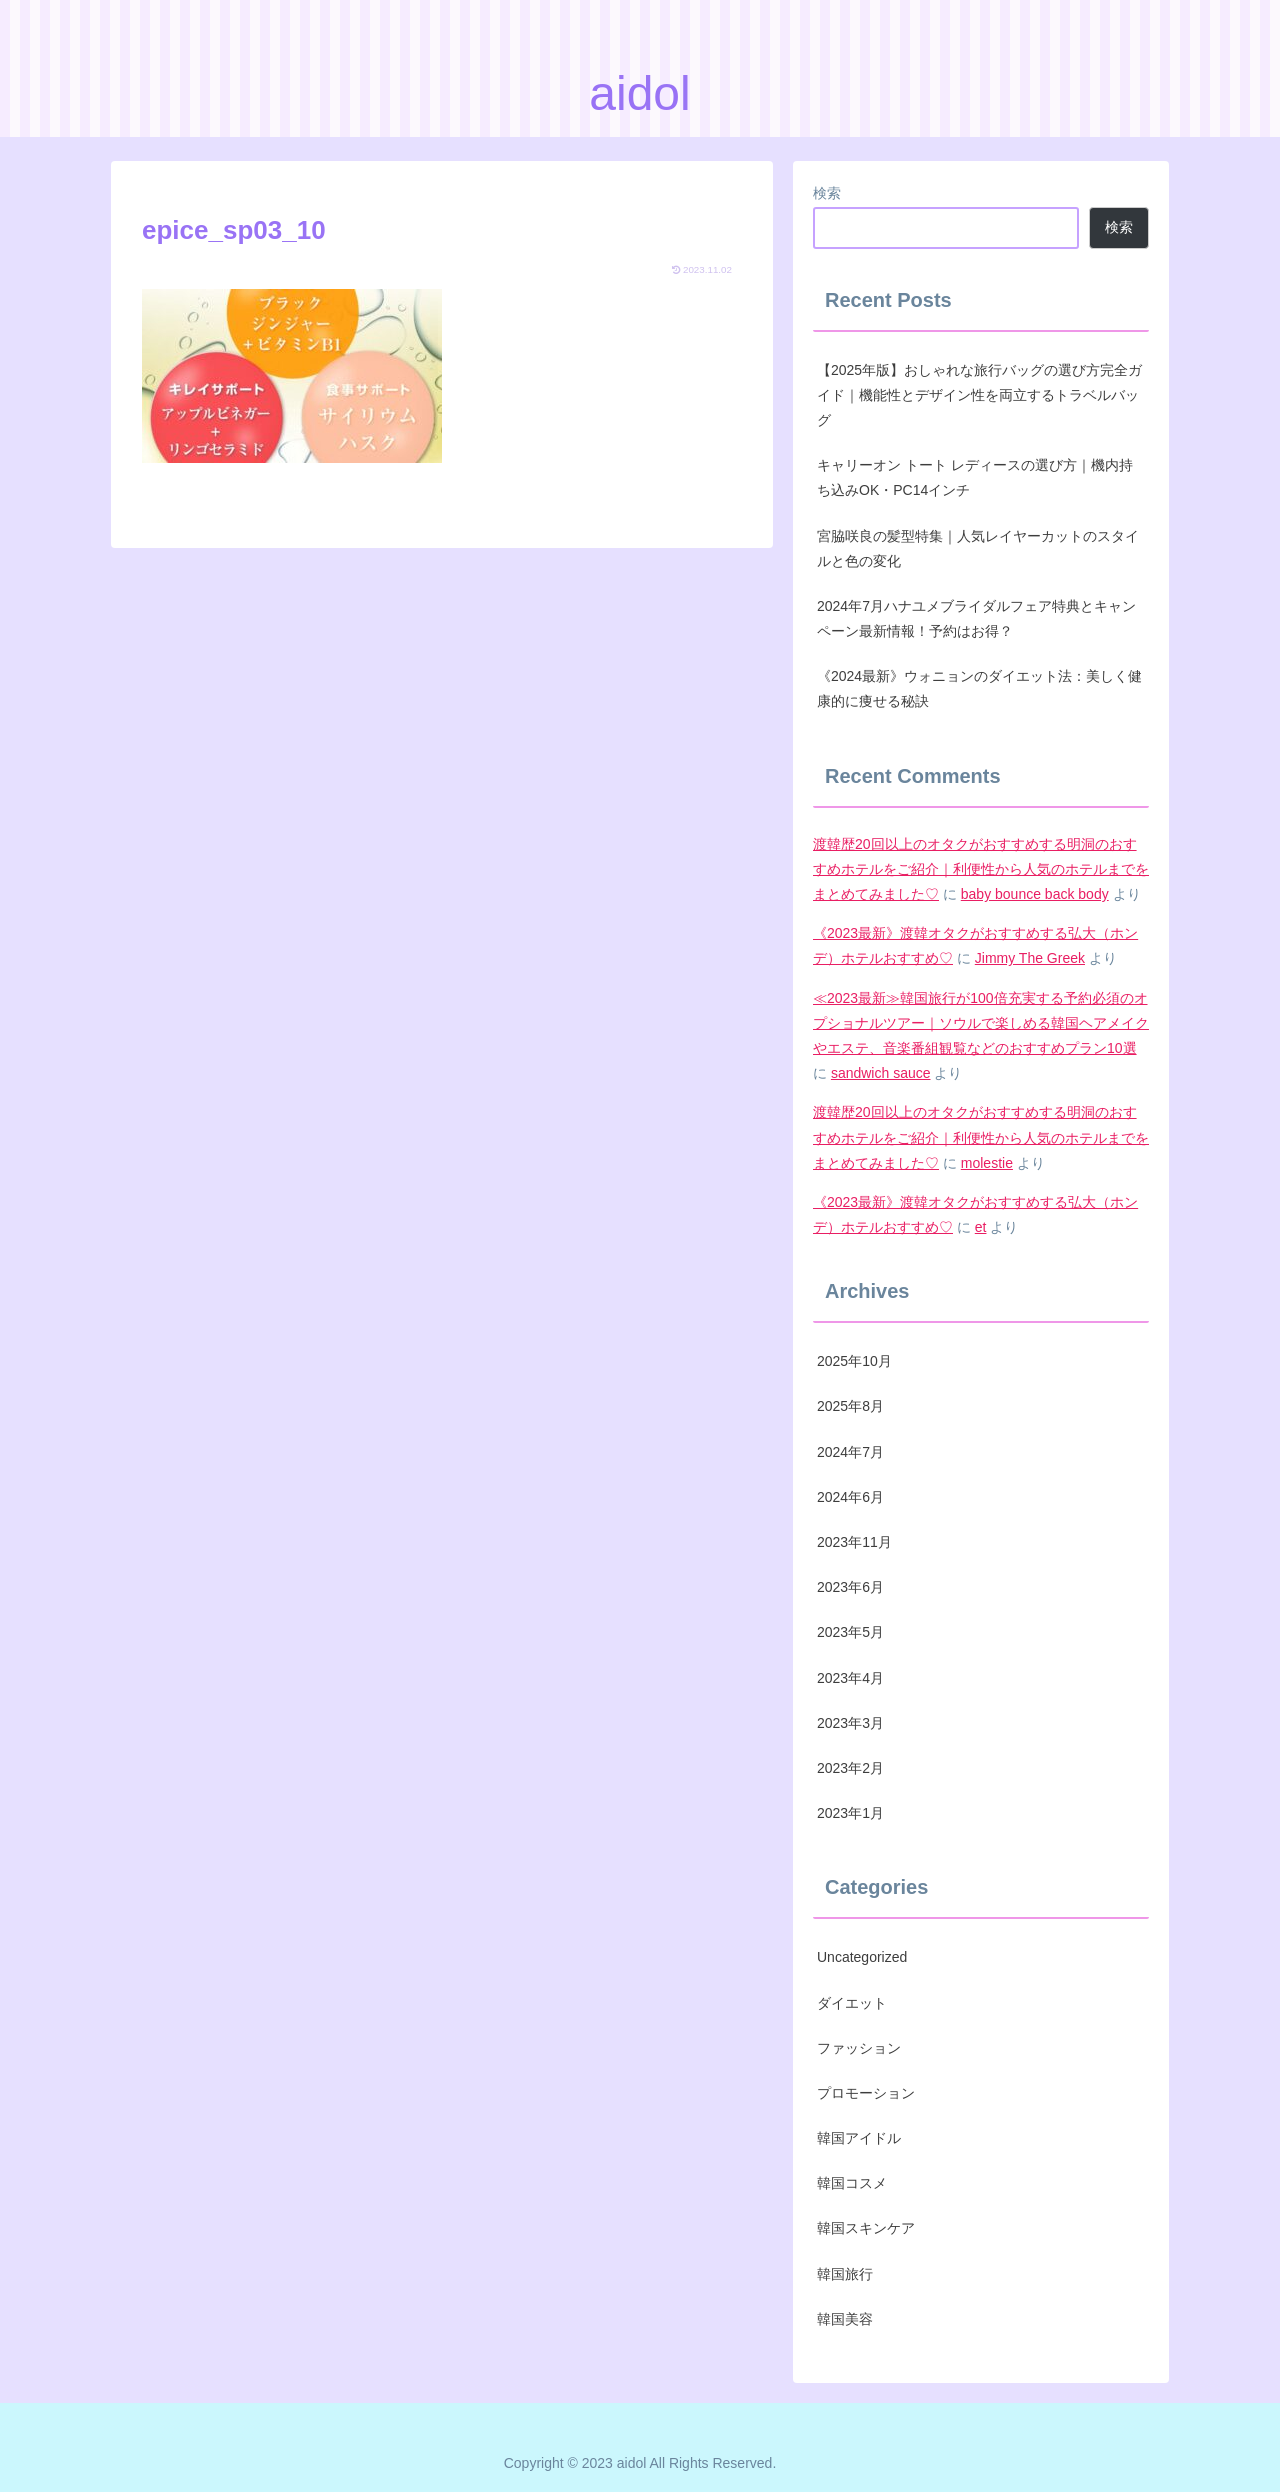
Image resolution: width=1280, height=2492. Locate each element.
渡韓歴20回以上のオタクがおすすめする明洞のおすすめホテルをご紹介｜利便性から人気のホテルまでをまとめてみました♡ (981, 869)
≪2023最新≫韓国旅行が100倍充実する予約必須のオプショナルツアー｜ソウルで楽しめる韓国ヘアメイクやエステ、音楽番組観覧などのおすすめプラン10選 (981, 1023)
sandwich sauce (881, 1073)
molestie (987, 1163)
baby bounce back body (1035, 894)
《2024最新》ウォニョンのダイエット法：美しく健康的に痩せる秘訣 (979, 688)
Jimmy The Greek (1030, 958)
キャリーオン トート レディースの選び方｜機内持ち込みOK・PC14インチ (975, 477)
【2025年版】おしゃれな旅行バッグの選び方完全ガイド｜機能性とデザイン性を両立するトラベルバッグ (979, 395)
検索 (827, 193)
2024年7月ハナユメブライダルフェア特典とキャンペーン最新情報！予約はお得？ (976, 618)
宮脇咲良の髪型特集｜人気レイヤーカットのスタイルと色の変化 (978, 548)
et (981, 1227)
